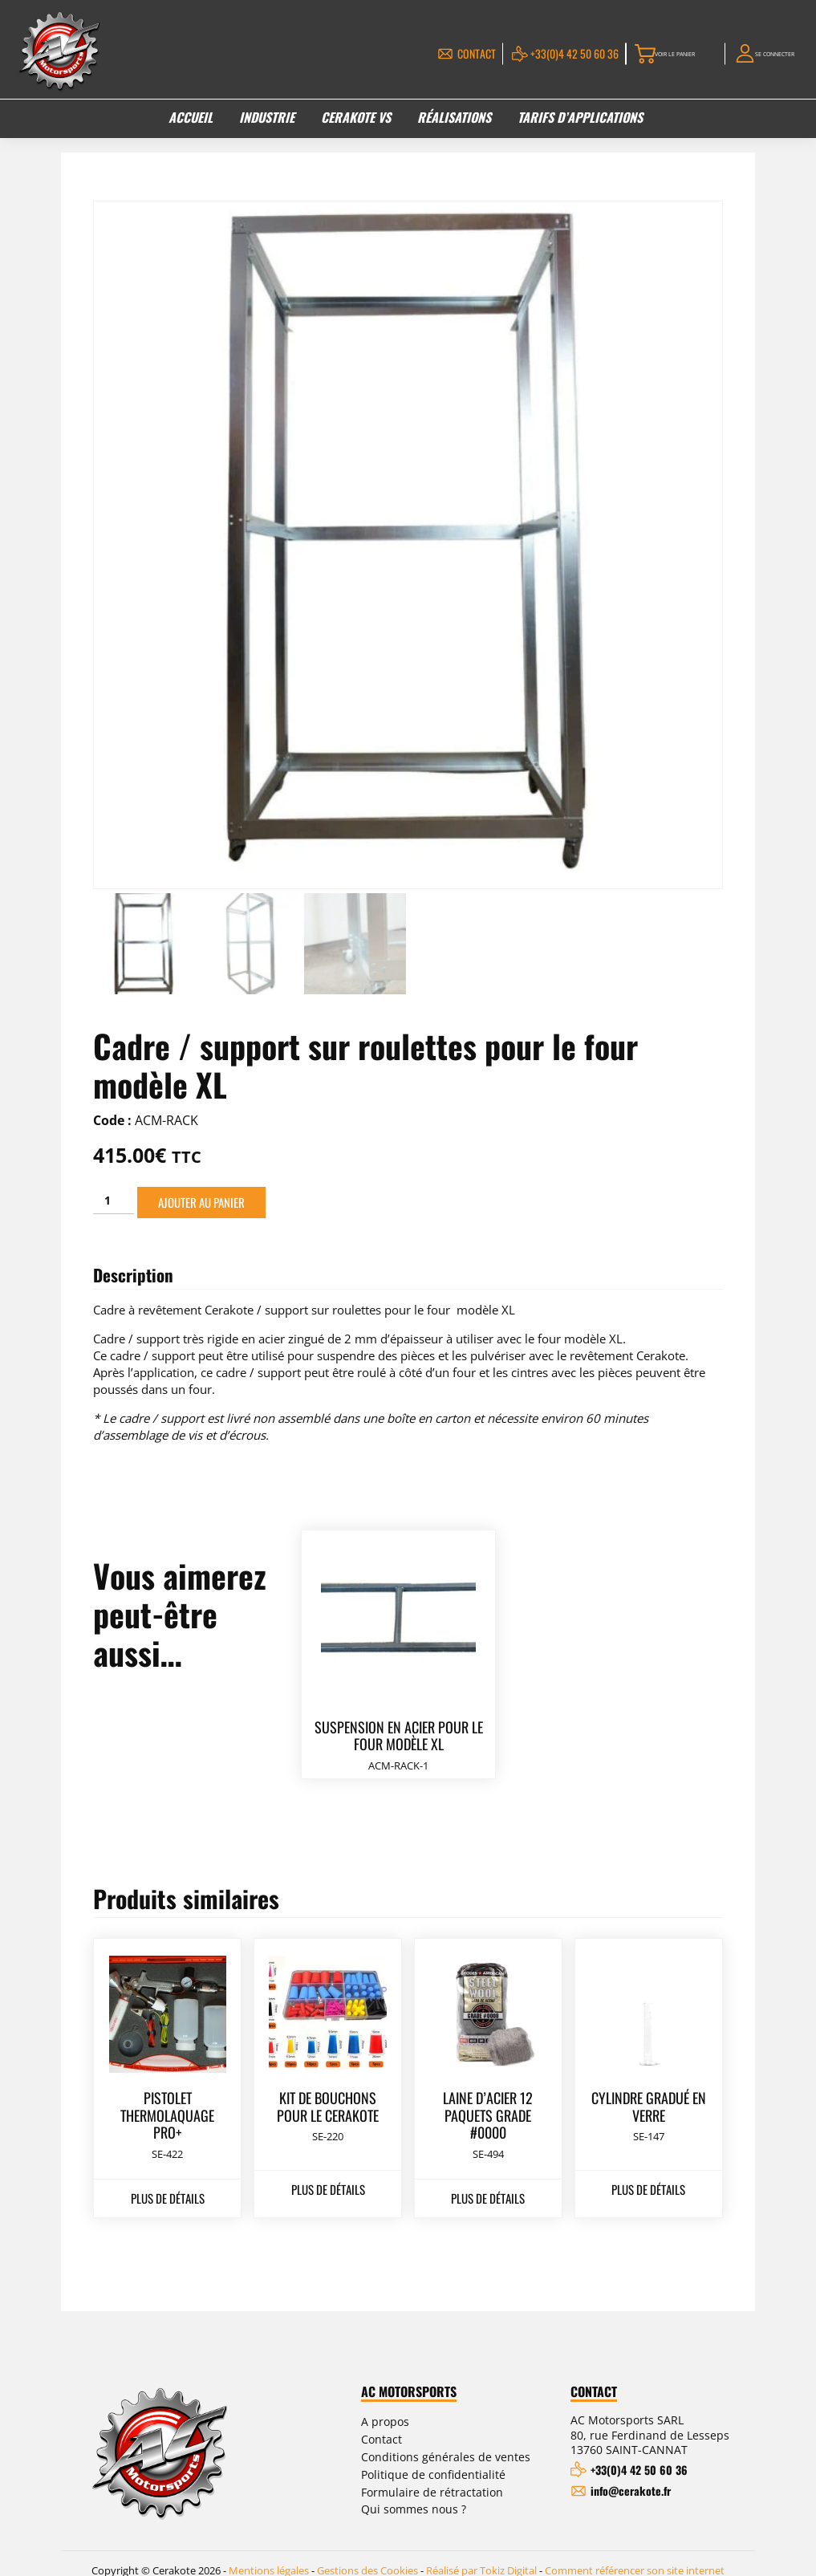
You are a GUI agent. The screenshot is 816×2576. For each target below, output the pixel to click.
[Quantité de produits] (113, 1196)
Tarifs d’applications (580, 121)
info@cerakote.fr (631, 2486)
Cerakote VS (356, 121)
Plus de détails (168, 2193)
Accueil (190, 121)
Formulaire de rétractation (432, 2487)
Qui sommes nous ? (413, 2505)
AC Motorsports (409, 2387)
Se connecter (764, 55)
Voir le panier (641, 55)
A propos (385, 2417)
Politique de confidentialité (433, 2469)
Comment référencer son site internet (635, 2557)
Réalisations (454, 121)
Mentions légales (269, 2557)
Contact (424, 55)
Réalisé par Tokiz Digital (481, 2557)
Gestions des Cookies (367, 2557)
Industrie (266, 121)
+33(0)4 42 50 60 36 (522, 55)
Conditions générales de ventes (445, 2452)
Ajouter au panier (201, 1198)
